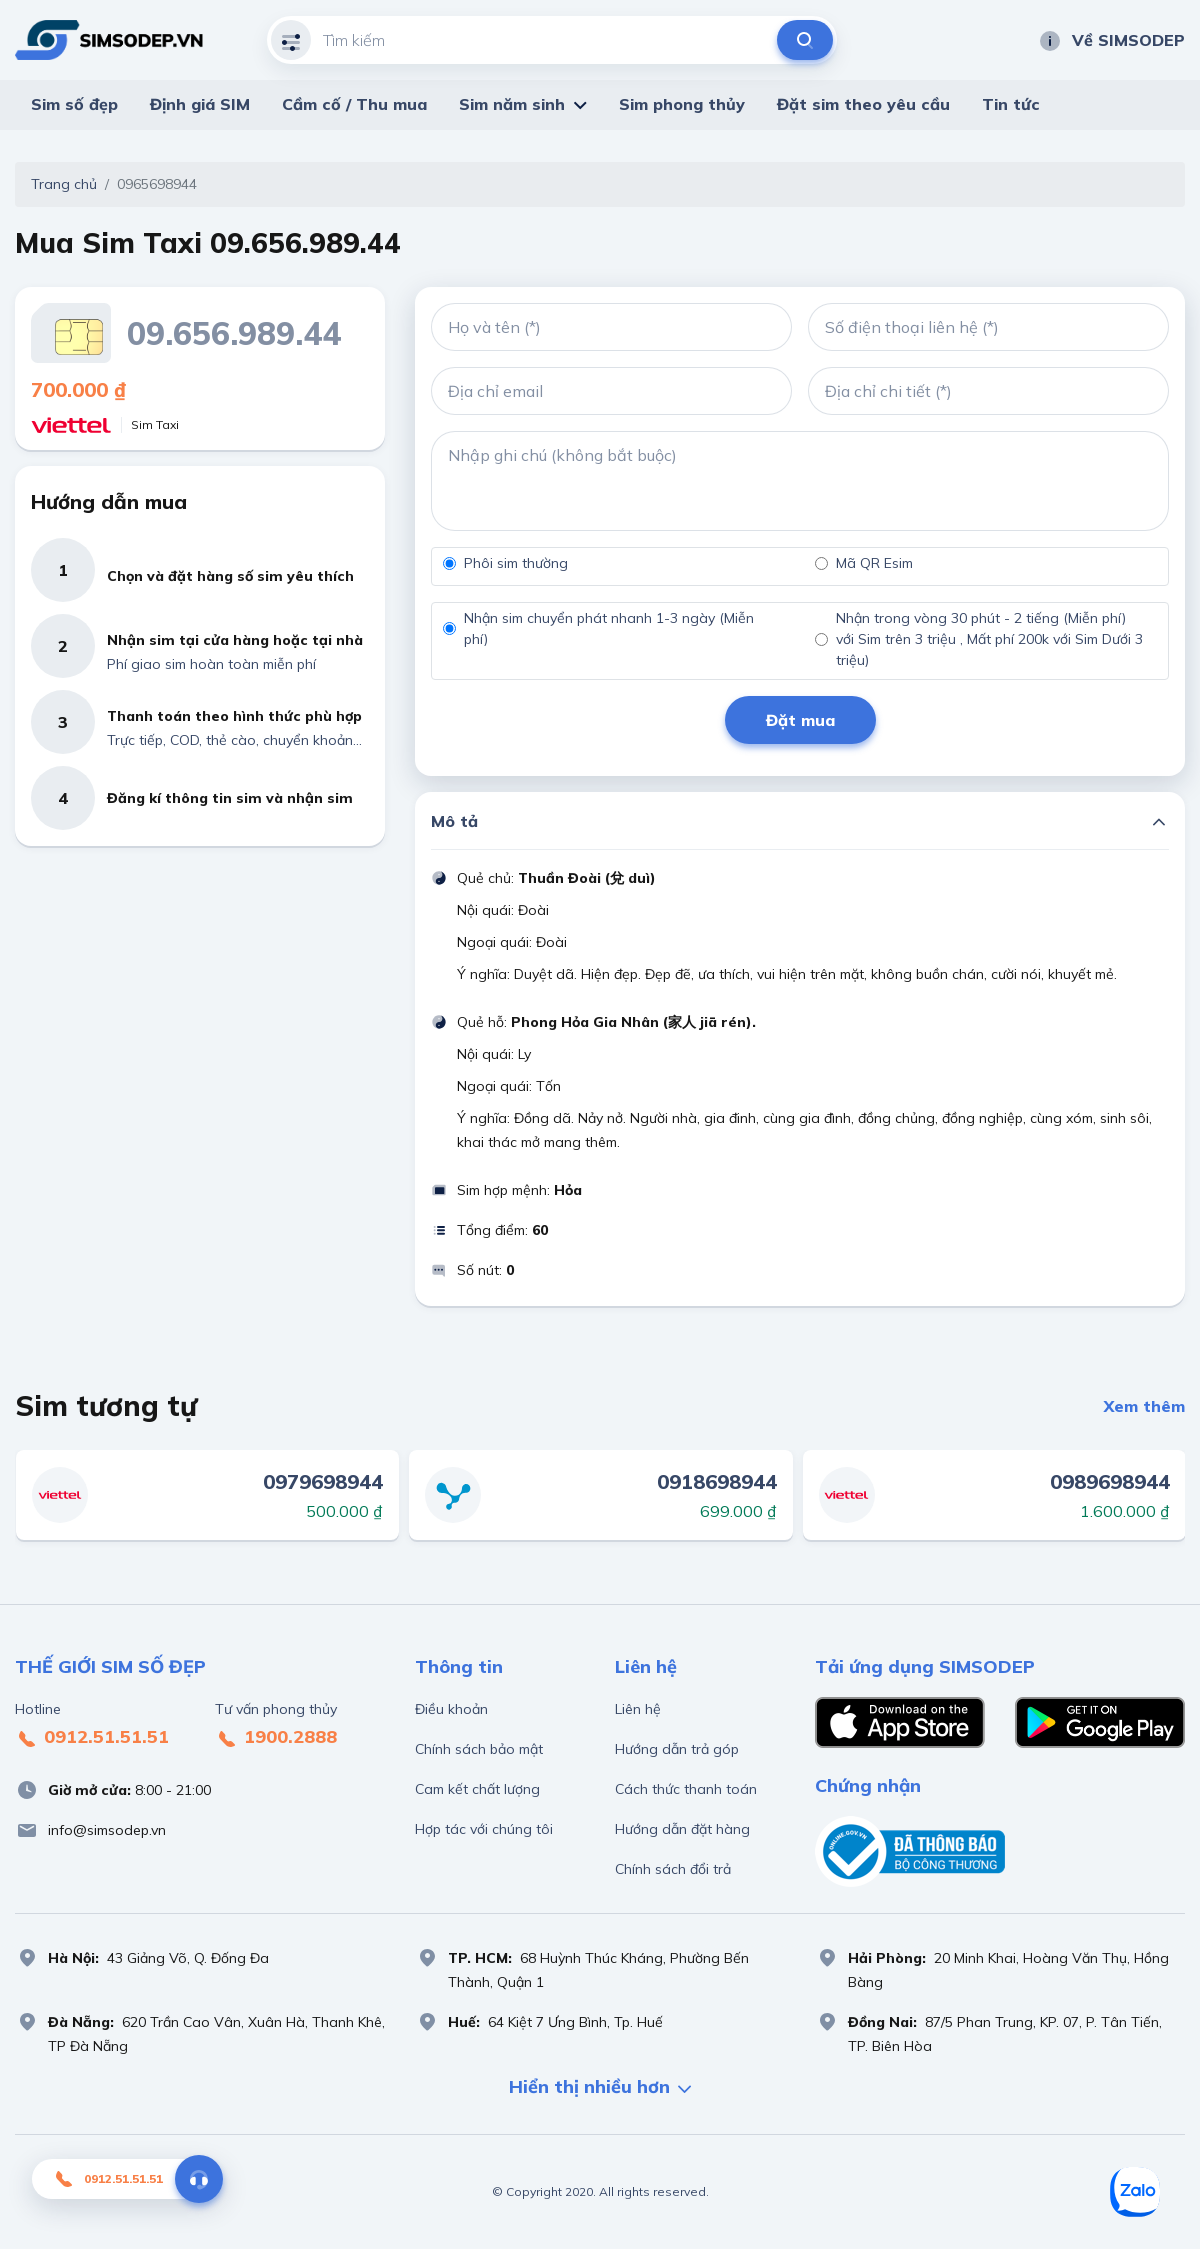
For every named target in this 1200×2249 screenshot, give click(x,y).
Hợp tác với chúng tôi (484, 1829)
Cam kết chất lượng (477, 1789)
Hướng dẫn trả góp (677, 1749)
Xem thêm (1144, 1406)
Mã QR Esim (874, 563)
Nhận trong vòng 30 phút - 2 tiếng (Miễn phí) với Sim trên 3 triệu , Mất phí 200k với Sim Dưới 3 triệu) (989, 639)
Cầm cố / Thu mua (354, 104)
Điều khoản (451, 1709)
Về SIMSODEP (1111, 40)
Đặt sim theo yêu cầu (863, 104)
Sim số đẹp (74, 104)
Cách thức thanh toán (686, 1789)
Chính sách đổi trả (673, 1869)
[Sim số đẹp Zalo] (1135, 2192)
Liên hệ (638, 1709)
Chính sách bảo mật (479, 1749)
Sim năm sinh (512, 104)
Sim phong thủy (682, 104)
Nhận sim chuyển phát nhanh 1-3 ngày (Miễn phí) (609, 628)
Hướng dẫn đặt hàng (682, 1829)
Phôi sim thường (516, 563)
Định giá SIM (200, 104)
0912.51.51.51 (92, 1738)
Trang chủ (64, 184)
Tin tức (1011, 104)
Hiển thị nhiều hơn (600, 2088)
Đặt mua (800, 720)
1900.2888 (276, 1738)
